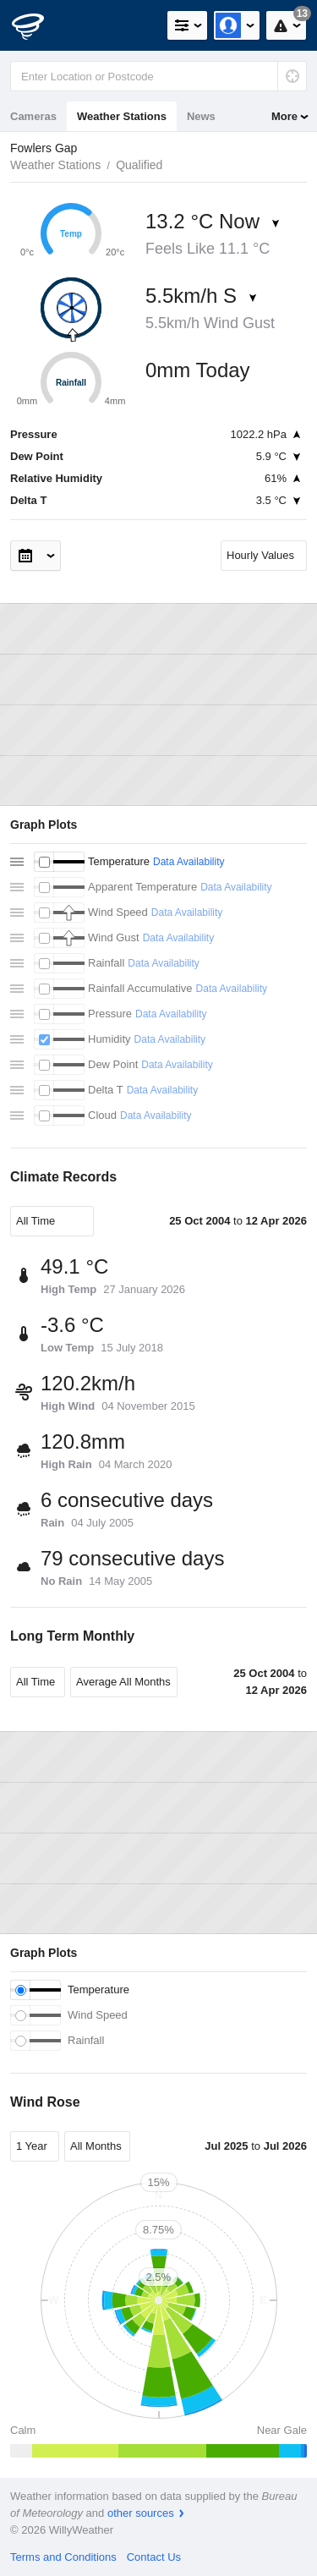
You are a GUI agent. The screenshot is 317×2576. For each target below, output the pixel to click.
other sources (140, 2513)
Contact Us (154, 2557)
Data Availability (189, 862)
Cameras (33, 116)
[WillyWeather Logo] (38, 25)
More (284, 116)
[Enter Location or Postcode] (158, 76)
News (201, 116)
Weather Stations (122, 116)
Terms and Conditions (63, 2557)
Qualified (139, 165)
